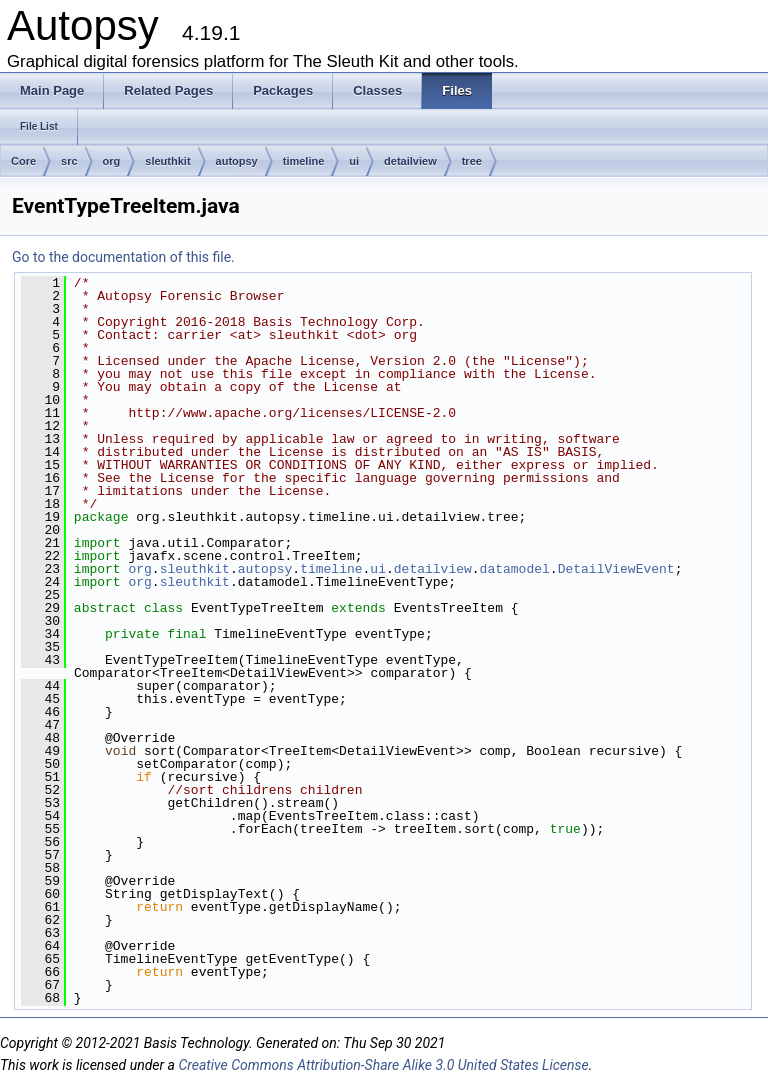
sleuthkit (167, 161)
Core (23, 161)
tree (472, 161)
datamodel (515, 569)
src (69, 161)
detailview (410, 161)
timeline (304, 161)
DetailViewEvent (616, 569)
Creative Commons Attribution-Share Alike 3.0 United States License (383, 1065)
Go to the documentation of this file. (123, 257)
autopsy (237, 161)
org (112, 161)
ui (354, 161)
